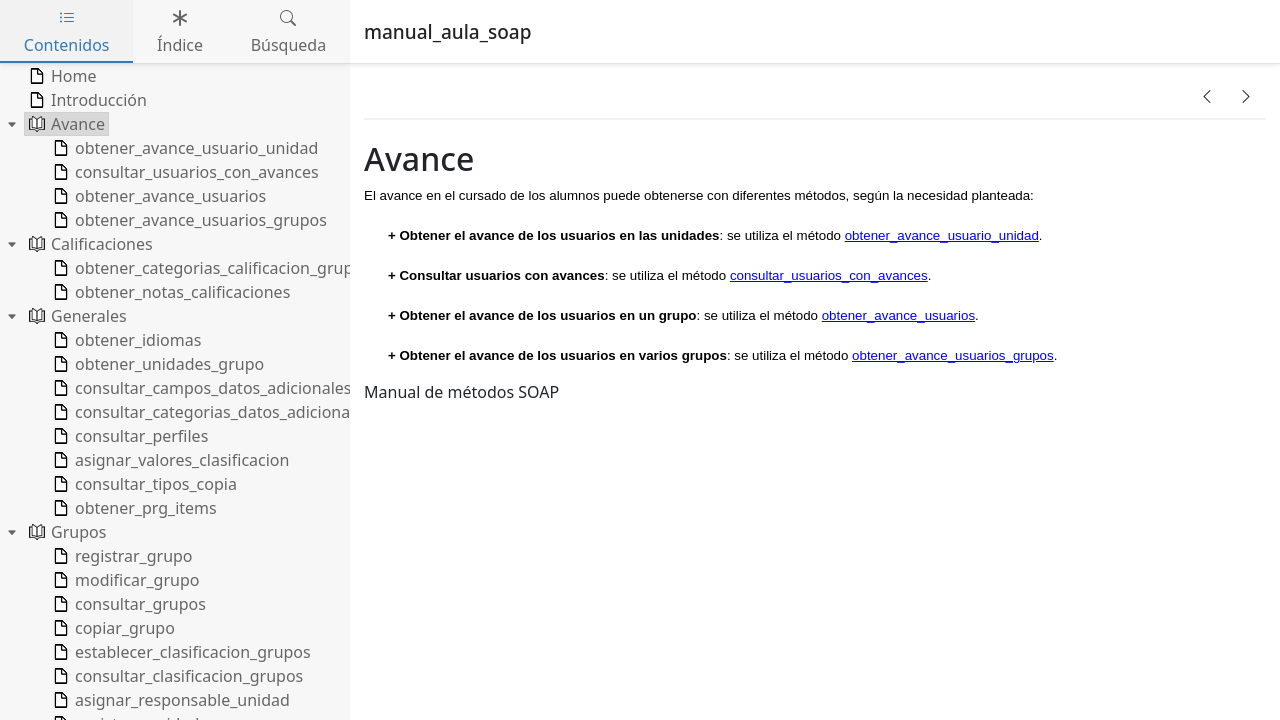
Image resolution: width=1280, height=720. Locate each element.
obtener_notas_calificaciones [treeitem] (169, 292)
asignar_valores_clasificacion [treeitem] (169, 460)
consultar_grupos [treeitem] (127, 604)
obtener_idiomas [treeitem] (125, 340)
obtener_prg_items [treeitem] (133, 508)
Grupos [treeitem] (65, 532)
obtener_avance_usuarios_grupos (953, 355)
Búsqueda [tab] (289, 31)
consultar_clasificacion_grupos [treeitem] (176, 676)
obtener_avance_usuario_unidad (942, 235)
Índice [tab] (180, 31)
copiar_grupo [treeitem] (112, 628)
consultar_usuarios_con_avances (829, 275)
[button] (1207, 96)
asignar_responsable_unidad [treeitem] (169, 700)
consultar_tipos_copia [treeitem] (143, 484)
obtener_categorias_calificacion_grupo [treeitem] (206, 268)
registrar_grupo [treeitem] (121, 556)
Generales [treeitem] (76, 316)
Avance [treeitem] (65, 124)
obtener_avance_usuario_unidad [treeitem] (183, 148)
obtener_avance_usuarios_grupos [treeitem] (188, 220)
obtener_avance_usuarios (898, 315)
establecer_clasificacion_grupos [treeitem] (180, 652)
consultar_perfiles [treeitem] (128, 436)
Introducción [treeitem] (86, 100)
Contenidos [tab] (67, 31)
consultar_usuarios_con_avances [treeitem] (184, 172)
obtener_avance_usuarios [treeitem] (157, 196)
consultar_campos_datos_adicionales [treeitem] (200, 388)
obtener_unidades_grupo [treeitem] (156, 364)
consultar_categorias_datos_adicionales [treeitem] (210, 412)
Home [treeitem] (61, 76)
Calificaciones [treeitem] (89, 244)
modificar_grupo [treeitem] (124, 580)
